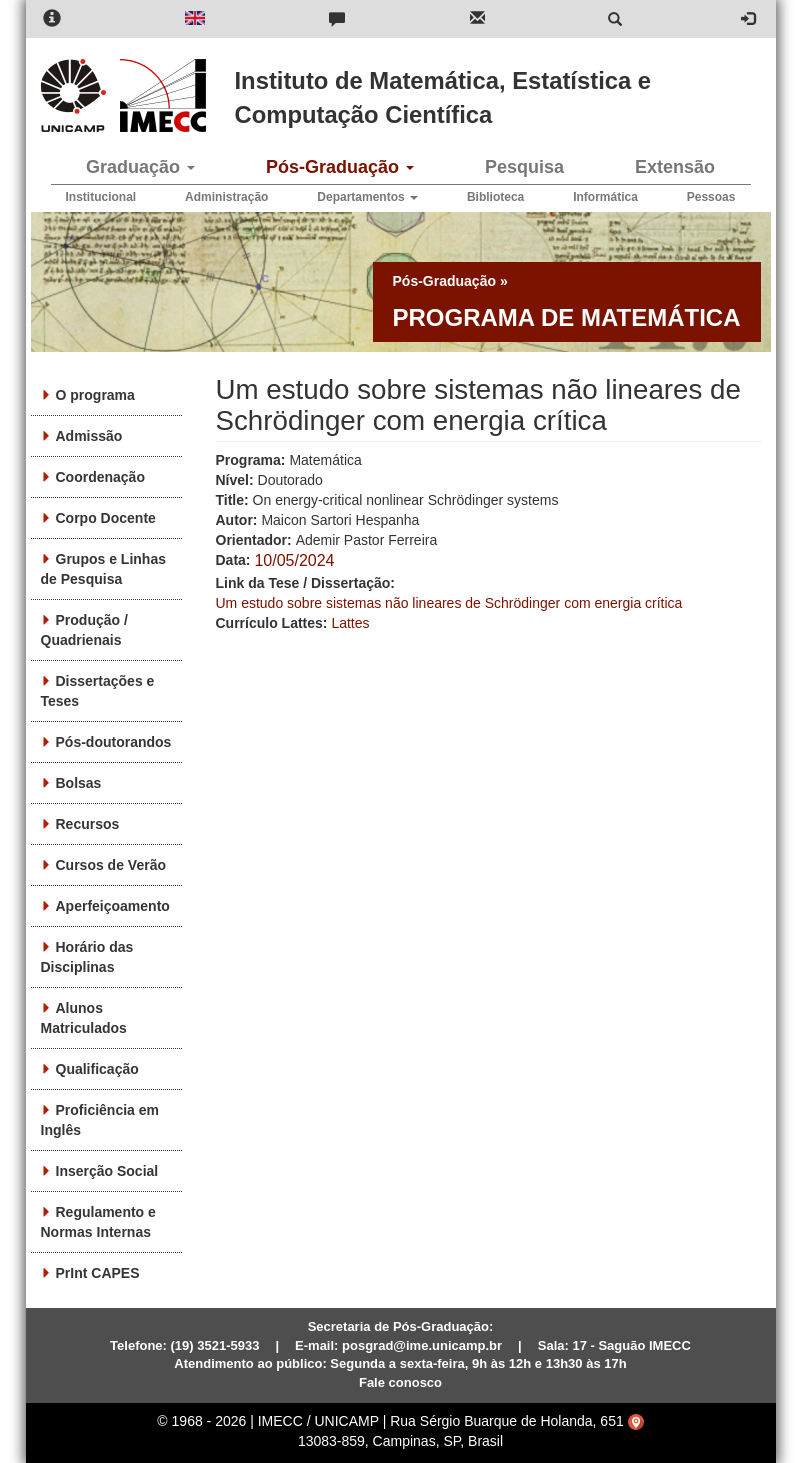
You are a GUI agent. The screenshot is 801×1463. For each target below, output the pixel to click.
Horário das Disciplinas (87, 957)
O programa (95, 395)
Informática (605, 197)
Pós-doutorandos (114, 742)
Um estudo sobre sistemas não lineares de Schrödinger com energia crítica (449, 603)
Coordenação (100, 477)
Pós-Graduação (340, 167)
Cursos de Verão (111, 865)
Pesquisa (524, 167)
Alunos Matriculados (84, 1018)
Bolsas (79, 783)
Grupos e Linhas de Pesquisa (103, 569)
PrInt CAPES (98, 1273)
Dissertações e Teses (98, 691)
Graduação (140, 167)
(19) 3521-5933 (215, 1345)
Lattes (350, 623)
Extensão (675, 167)
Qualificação (97, 1069)
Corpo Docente (106, 518)
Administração (226, 197)
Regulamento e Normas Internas (98, 1222)
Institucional (101, 197)
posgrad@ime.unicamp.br (422, 1345)
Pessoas (711, 197)
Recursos (88, 824)
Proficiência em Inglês (100, 1120)
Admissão (89, 436)
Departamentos (367, 197)
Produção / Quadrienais (84, 630)
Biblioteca (495, 197)
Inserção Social (107, 1171)
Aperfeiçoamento (113, 906)
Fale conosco (400, 1382)
